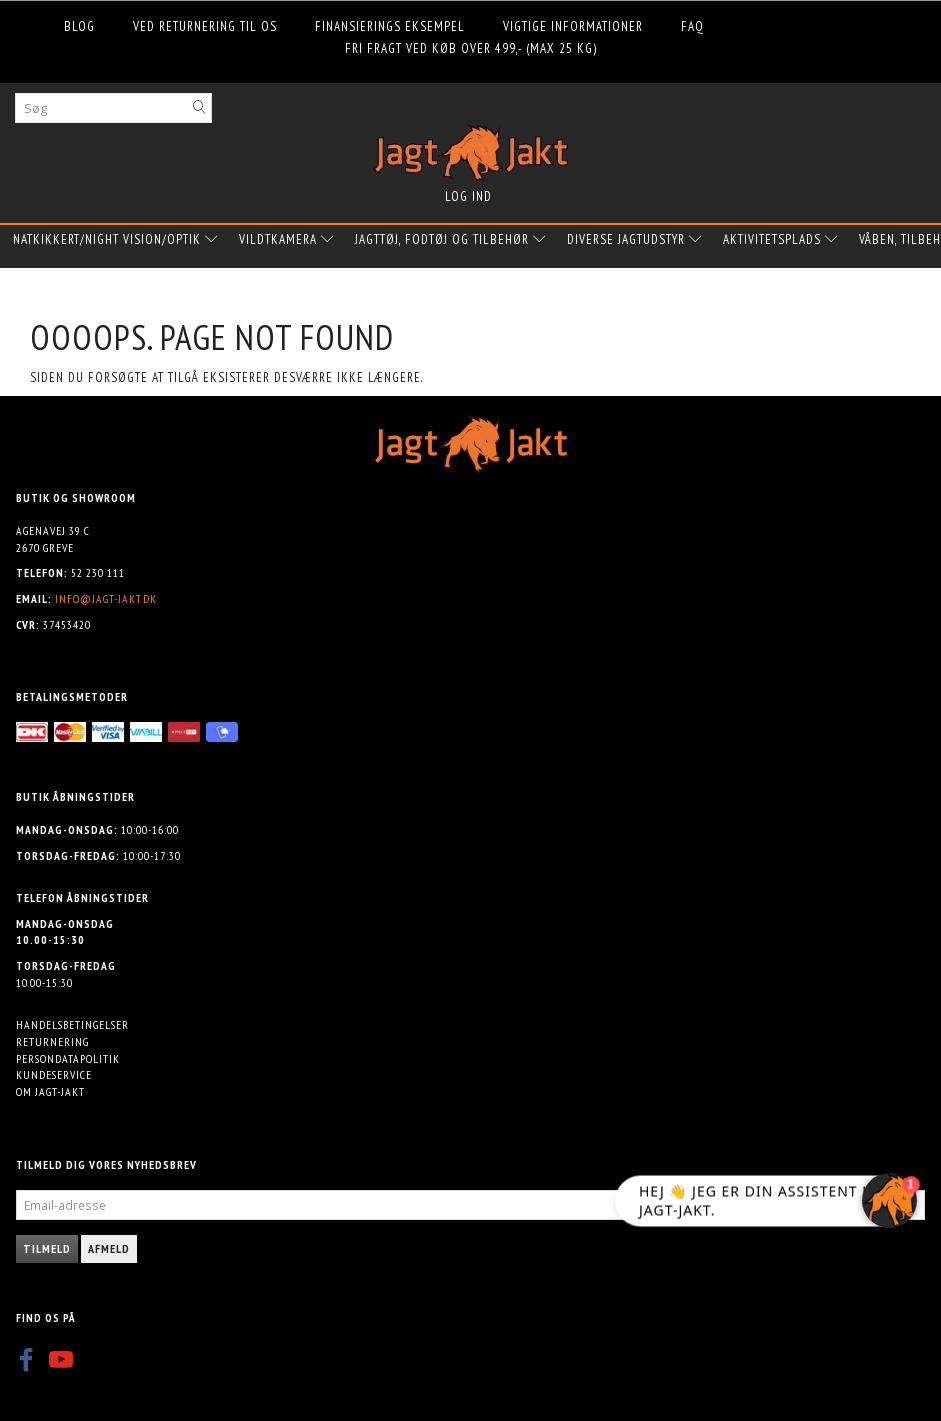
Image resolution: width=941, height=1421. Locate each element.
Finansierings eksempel (390, 26)
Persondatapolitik (68, 1058)
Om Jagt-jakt (50, 1091)
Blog (79, 26)
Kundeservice (54, 1074)
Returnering (52, 1041)
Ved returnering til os (205, 26)
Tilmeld (47, 1248)
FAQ (692, 26)
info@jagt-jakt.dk (106, 598)
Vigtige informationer (573, 26)
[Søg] (200, 107)
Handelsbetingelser (72, 1024)
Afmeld (109, 1248)
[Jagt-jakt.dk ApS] (471, 148)
